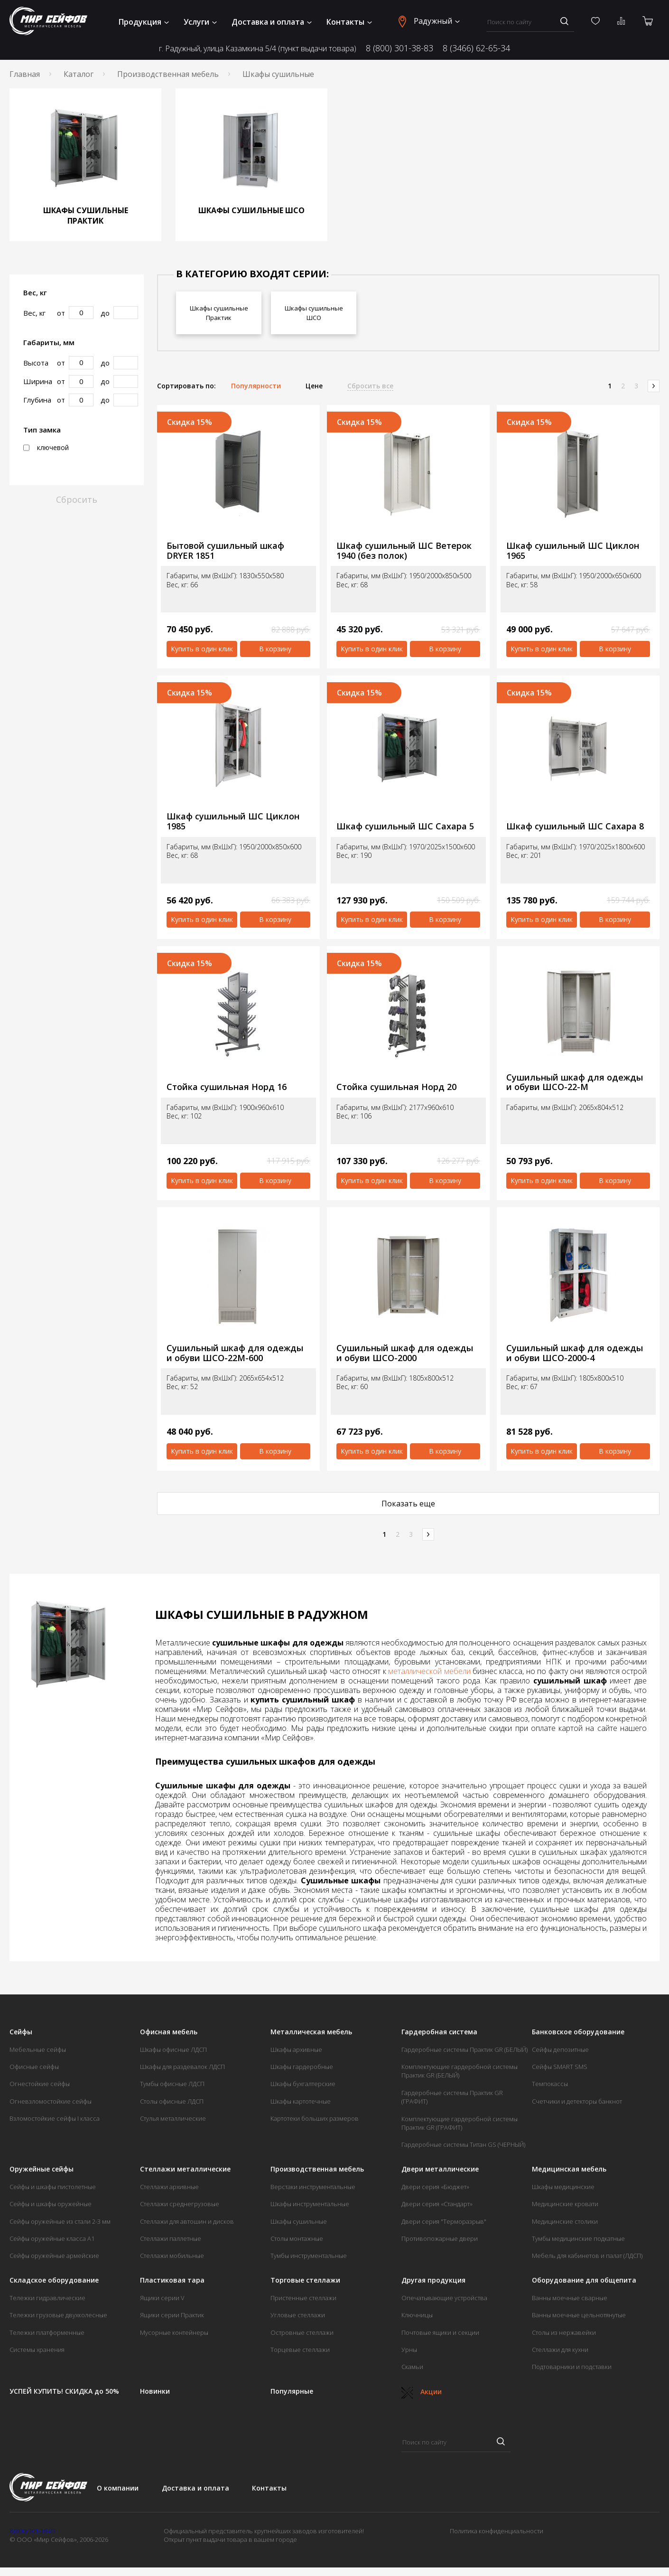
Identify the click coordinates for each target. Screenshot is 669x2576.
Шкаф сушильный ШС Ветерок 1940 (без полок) (404, 550)
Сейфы (20, 2032)
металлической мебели (429, 1671)
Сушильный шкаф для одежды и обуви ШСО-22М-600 (235, 1353)
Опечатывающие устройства (444, 2298)
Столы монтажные (296, 2238)
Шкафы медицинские (563, 2186)
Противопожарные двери (439, 2238)
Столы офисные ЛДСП (172, 2101)
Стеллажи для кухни (560, 2349)
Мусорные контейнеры (174, 2332)
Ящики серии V (162, 2298)
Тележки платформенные (46, 2332)
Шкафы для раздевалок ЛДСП (182, 2066)
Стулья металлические (173, 2118)
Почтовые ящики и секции (440, 2332)
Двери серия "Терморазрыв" (443, 2221)
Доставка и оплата (272, 22)
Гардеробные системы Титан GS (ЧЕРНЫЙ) (463, 2144)
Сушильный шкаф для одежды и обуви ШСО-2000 (404, 1353)
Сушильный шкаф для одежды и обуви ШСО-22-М (574, 1082)
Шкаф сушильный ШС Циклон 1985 (233, 821)
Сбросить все (370, 386)
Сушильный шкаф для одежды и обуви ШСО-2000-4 (574, 1353)
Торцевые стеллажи (300, 2349)
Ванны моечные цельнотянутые (579, 2315)
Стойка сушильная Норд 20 (396, 1087)
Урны (409, 2349)
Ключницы (417, 2315)
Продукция (144, 22)
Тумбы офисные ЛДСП (172, 2083)
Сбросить (76, 499)
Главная (24, 74)
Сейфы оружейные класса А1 (51, 2238)
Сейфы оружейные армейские (54, 2255)
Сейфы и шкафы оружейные (50, 2204)
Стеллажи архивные (169, 2186)
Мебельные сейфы (37, 2049)
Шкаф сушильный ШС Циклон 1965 (572, 550)
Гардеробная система (439, 2032)
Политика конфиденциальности (496, 2531)
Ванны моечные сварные (569, 2298)
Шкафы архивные (296, 2049)
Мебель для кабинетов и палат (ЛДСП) (587, 2255)
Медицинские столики (565, 2221)
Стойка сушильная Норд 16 (227, 1087)
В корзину (275, 648)
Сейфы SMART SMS (559, 2066)
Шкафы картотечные (300, 2101)
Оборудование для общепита (584, 2280)
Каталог (78, 74)
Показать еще (408, 1503)
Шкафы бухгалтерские (302, 2083)
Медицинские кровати (565, 2204)
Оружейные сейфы (41, 2169)
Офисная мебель (168, 2032)
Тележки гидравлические (47, 2298)
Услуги (200, 22)
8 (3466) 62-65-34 (476, 48)
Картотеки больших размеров (314, 2118)
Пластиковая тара (172, 2280)
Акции (421, 2391)
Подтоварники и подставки (572, 2366)
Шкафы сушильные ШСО (314, 313)
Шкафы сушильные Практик (219, 313)
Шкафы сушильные (298, 2221)
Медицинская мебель (569, 2169)
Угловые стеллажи (297, 2315)
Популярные (291, 2391)
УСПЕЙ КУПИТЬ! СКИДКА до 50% (64, 2391)
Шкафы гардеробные (301, 2066)
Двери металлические (440, 2169)
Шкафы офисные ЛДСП (173, 2049)
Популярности (256, 386)
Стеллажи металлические (185, 2169)
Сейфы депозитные (560, 2049)
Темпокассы (550, 2083)
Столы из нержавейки (564, 2332)
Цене (314, 386)
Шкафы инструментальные (309, 2204)
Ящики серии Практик (172, 2315)
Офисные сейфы (34, 2066)
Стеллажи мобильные (172, 2255)
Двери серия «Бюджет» (435, 2186)
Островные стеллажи (302, 2332)
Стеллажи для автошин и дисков (187, 2221)
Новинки (155, 2391)
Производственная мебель (168, 74)
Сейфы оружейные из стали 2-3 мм (60, 2221)
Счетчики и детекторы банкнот (577, 2101)
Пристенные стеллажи (303, 2298)
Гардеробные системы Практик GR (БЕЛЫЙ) (464, 2049)
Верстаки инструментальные (312, 2186)
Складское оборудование (54, 2280)
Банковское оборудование (578, 2032)
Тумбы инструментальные (308, 2255)
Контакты (349, 22)
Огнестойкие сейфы (39, 2083)
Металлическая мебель (311, 2032)
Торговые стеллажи (305, 2280)
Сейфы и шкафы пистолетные (52, 2186)
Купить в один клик (202, 648)
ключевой (46, 447)
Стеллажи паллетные (170, 2238)
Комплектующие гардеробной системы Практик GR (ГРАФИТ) (459, 2123)
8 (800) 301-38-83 (399, 48)
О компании (118, 2487)
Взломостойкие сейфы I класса (54, 2118)
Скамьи (412, 2366)
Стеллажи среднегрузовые (179, 2204)
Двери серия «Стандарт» (437, 2204)
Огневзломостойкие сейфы (50, 2101)
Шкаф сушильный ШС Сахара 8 (575, 826)
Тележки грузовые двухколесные (58, 2315)
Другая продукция (433, 2280)
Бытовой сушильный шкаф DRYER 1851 (225, 550)
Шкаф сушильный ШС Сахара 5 (405, 826)
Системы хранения (37, 2349)
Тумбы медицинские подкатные (578, 2238)
